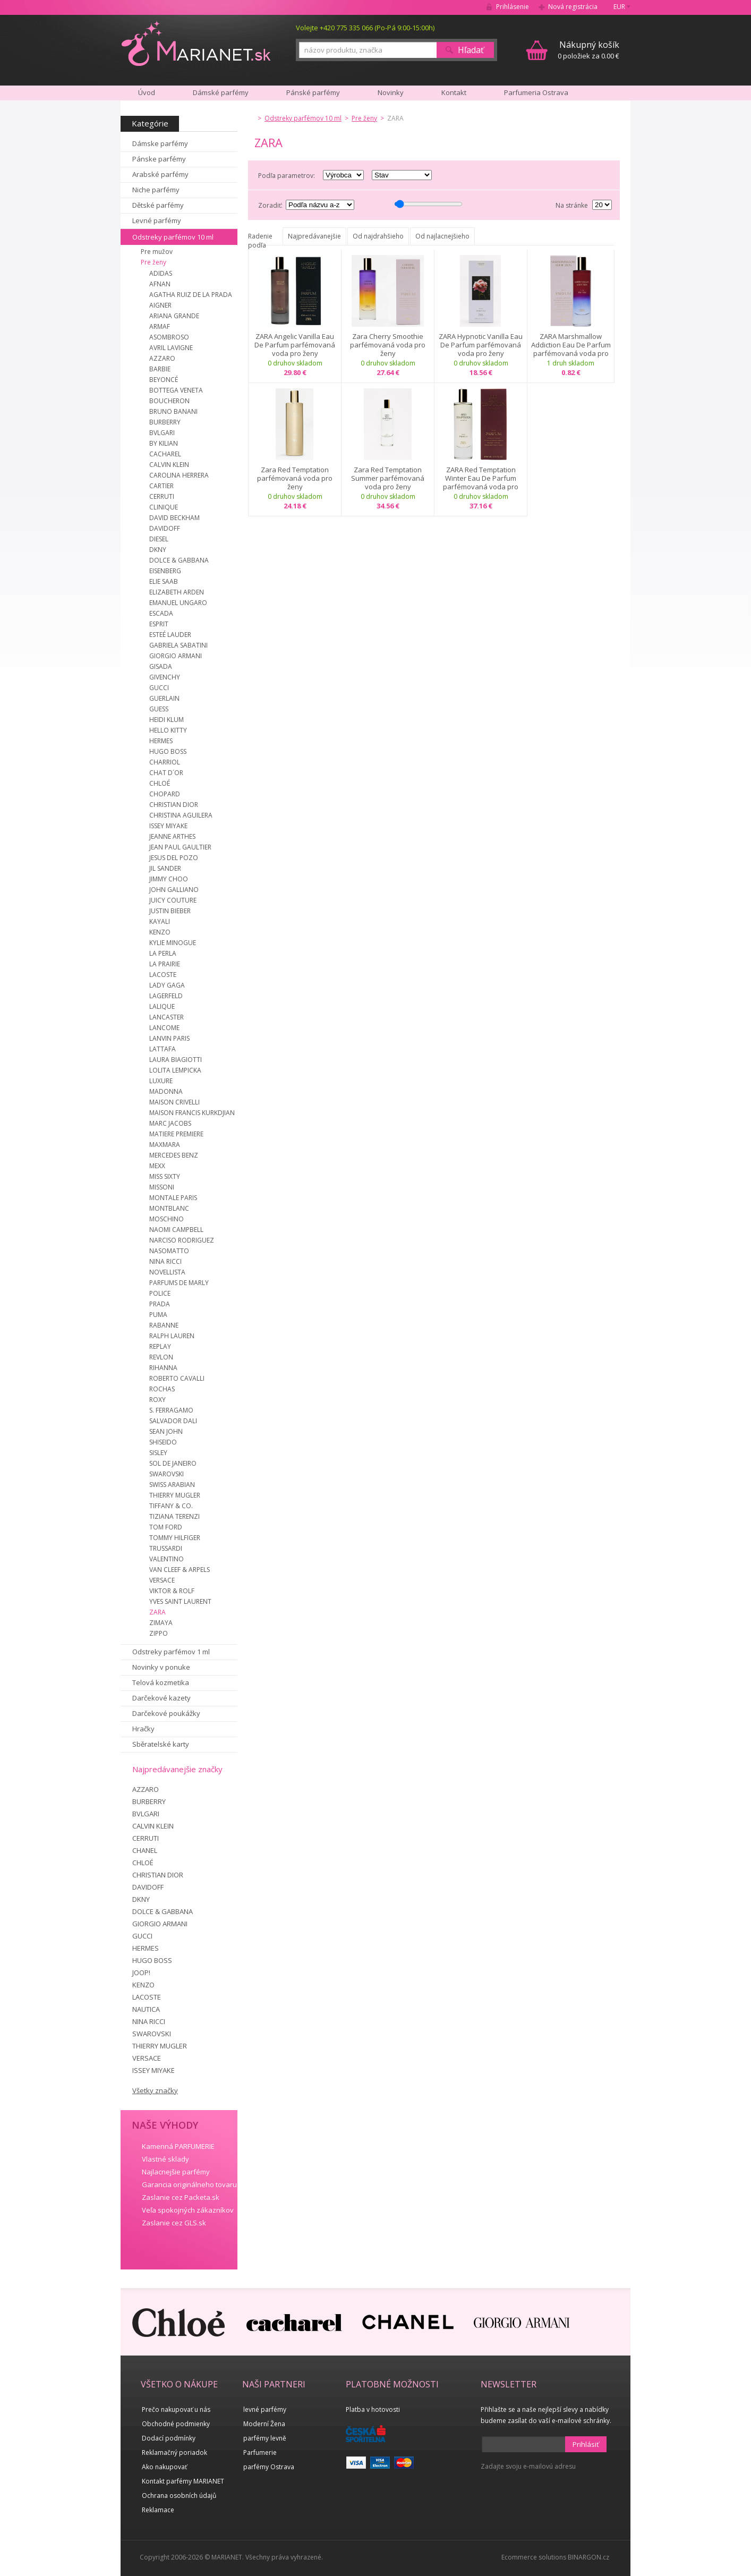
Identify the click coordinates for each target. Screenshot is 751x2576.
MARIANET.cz (197, 43)
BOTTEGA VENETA (176, 390)
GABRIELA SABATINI (178, 645)
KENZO (159, 932)
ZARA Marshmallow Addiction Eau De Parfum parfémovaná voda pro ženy (571, 345)
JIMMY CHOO (168, 878)
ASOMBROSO (169, 337)
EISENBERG (165, 570)
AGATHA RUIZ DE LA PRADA (190, 294)
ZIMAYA (161, 1622)
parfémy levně (264, 2438)
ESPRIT (158, 623)
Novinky (391, 92)
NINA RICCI (165, 1261)
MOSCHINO (166, 1218)
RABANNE (163, 1325)
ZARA (157, 1612)
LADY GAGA (167, 985)
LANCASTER (166, 1017)
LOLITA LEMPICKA (175, 1070)
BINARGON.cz (588, 2557)
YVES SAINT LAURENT (180, 1601)
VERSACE (162, 1580)
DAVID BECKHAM (174, 517)
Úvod (146, 92)
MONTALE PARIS (173, 1197)
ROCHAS (162, 1388)
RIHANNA (163, 1367)
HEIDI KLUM (166, 719)
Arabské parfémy (160, 174)
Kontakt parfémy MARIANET (183, 2481)
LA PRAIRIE (164, 963)
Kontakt (453, 92)
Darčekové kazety (161, 1698)
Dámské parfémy (221, 92)
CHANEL (144, 1850)
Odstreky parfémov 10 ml (173, 237)
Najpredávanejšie (314, 236)
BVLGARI (162, 432)
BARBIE (159, 368)
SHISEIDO (163, 1442)
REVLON (161, 1357)
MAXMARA (164, 1144)
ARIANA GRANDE (174, 315)
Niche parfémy (156, 189)
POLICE (159, 1293)
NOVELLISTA (167, 1272)
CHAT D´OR (166, 772)
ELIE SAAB (163, 581)
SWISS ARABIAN (172, 1484)
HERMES (161, 740)
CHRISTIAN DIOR (173, 804)
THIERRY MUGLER (174, 1495)
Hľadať (471, 50)
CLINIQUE (163, 507)
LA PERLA (162, 953)
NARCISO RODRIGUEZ (181, 1240)
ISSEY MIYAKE (168, 825)
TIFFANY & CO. (171, 1505)
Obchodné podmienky (176, 2423)
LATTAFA (162, 1048)
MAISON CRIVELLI (174, 1102)
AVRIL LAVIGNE (171, 347)
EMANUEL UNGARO (178, 602)
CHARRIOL (164, 762)
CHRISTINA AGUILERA (180, 815)
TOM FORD (165, 1527)
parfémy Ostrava (268, 2466)
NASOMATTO (169, 1250)
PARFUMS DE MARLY (179, 1282)
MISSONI (161, 1187)
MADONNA (166, 1091)
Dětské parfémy (158, 205)
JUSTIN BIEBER (170, 910)
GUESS (158, 708)
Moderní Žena (264, 2423)
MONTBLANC (169, 1208)
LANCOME (164, 1027)
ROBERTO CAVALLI (176, 1378)
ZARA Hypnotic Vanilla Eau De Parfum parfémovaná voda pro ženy (481, 345)
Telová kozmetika (160, 1682)
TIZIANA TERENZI (174, 1516)
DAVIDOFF (164, 528)
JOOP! (141, 1972)
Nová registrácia (573, 6)
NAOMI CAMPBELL (176, 1229)
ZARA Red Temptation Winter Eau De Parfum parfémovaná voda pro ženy (480, 478)
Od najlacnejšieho (442, 236)
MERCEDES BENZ (173, 1155)
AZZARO (162, 358)
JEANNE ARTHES (172, 836)
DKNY (157, 549)
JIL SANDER (165, 868)
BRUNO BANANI (173, 411)
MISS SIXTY (164, 1176)
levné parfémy (264, 2409)
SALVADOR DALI (173, 1420)
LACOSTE (162, 974)
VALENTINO (166, 1558)
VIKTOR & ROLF (171, 1590)
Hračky (143, 1728)
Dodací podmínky (168, 2438)
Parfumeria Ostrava (536, 92)
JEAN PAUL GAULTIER (180, 847)
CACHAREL (165, 453)
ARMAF (159, 326)
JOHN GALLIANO (174, 889)
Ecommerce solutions (533, 2557)
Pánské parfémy (313, 92)
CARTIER (161, 485)
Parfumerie (260, 2452)
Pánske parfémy (159, 159)
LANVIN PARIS (169, 1038)
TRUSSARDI (165, 1548)
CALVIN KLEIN (169, 464)
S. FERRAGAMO (171, 1410)
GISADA (160, 666)
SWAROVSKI (166, 1473)
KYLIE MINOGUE (172, 942)
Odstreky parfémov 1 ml (171, 1651)
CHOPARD (164, 793)
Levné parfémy (156, 220)
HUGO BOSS (167, 751)
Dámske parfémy (160, 143)
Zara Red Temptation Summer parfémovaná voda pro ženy (387, 478)
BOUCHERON (169, 400)
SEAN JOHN (166, 1431)
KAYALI (159, 921)
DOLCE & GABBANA (179, 560)
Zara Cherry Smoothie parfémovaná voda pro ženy (387, 345)
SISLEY (158, 1452)
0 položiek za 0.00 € (588, 50)
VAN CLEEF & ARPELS (179, 1569)
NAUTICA (146, 2009)
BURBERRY (165, 422)
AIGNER (160, 305)
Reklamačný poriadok (174, 2452)
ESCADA (161, 613)
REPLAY (160, 1346)
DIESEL (158, 538)
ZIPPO (158, 1633)
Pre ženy (153, 262)
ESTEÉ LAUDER (170, 634)
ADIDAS (160, 273)
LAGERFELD (166, 995)
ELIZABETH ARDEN (176, 592)
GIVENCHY (164, 677)
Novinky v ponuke (161, 1667)
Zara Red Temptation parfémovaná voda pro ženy (294, 478)
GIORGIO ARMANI (175, 655)
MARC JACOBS (170, 1123)
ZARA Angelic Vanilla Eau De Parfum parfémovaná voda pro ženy (294, 345)
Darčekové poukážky (166, 1713)
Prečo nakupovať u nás (176, 2409)
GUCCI (159, 687)
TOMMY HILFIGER (174, 1537)
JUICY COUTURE (173, 900)
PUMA (158, 1314)
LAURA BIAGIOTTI (175, 1059)
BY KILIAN (163, 443)
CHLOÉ (159, 783)
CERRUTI (161, 496)
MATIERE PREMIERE (176, 1133)
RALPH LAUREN (171, 1335)
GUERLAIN (164, 698)
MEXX (157, 1165)
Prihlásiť (586, 2444)
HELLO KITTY (168, 730)
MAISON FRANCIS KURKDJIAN (192, 1112)
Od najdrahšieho (378, 236)
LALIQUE (162, 1006)
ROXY (157, 1399)
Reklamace (158, 2509)
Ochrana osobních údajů (179, 2495)
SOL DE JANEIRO (173, 1463)
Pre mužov (157, 251)
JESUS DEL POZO (173, 857)
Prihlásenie (512, 6)
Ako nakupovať (164, 2466)
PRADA (159, 1303)
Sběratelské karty (160, 1744)
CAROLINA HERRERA (179, 475)
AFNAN (159, 283)
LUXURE (161, 1080)
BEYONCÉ (163, 379)
